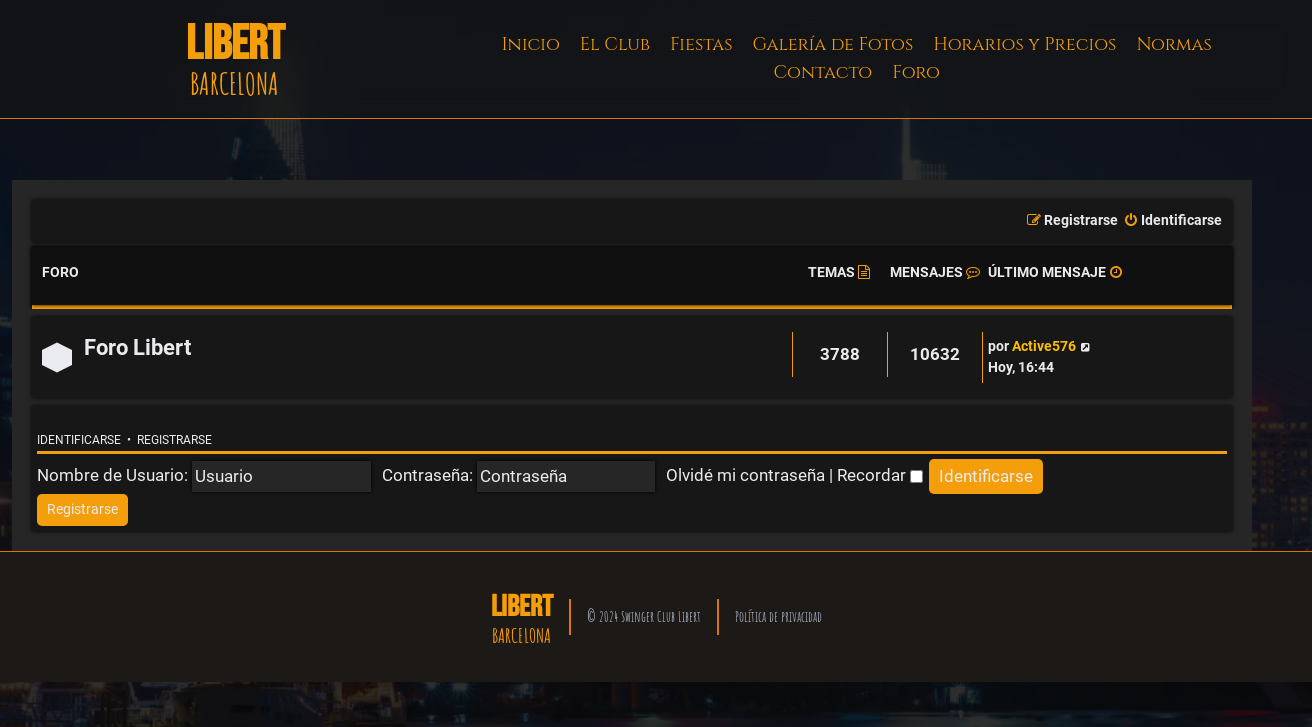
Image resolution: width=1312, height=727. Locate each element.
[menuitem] (1172, 221)
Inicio (531, 44)
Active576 (1044, 346)
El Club (615, 44)
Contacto (822, 72)
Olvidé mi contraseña (745, 475)
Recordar (880, 475)
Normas (1173, 44)
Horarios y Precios (1024, 44)
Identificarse (79, 440)
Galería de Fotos (833, 44)
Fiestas (701, 44)
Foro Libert (137, 347)
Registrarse (174, 440)
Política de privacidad (778, 616)
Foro (916, 72)
